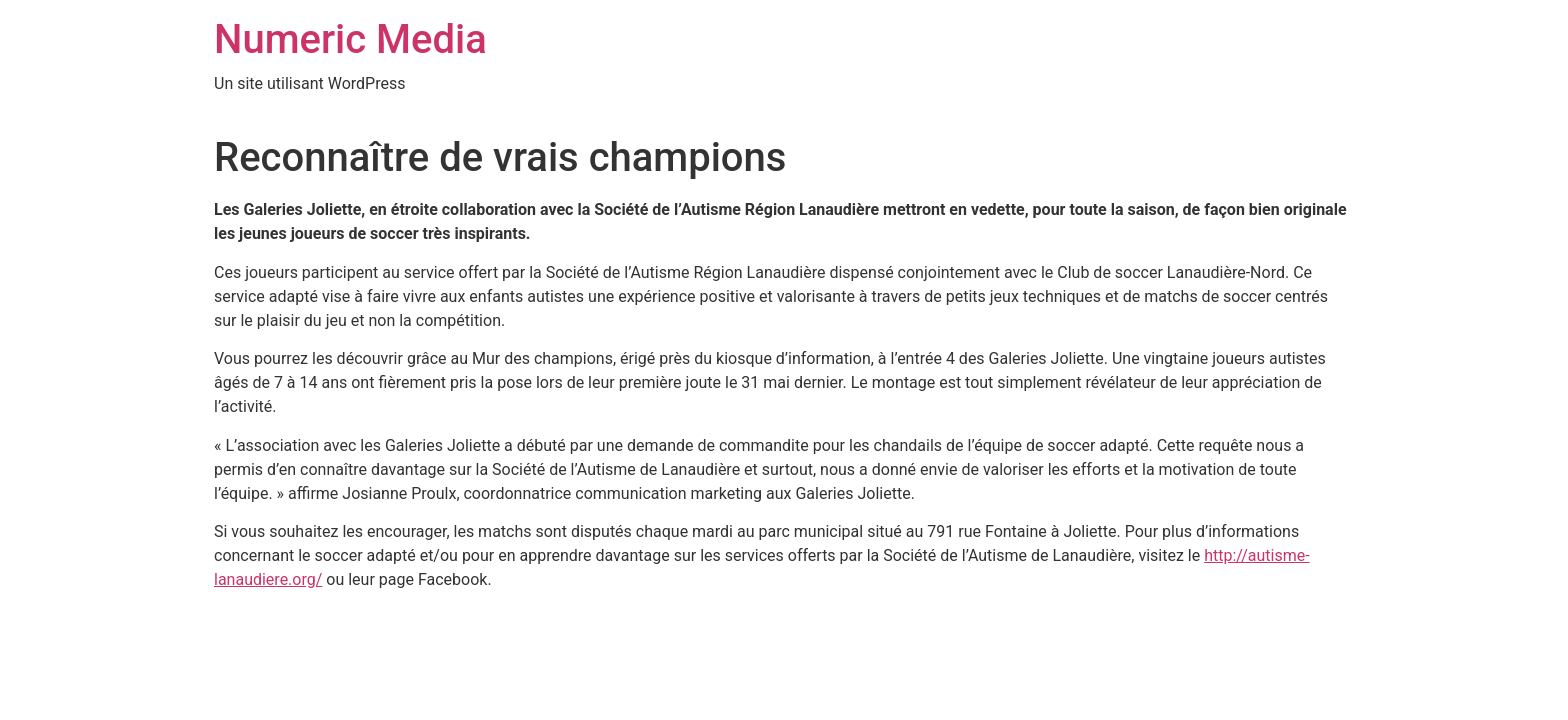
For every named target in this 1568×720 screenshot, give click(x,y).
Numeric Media (350, 39)
